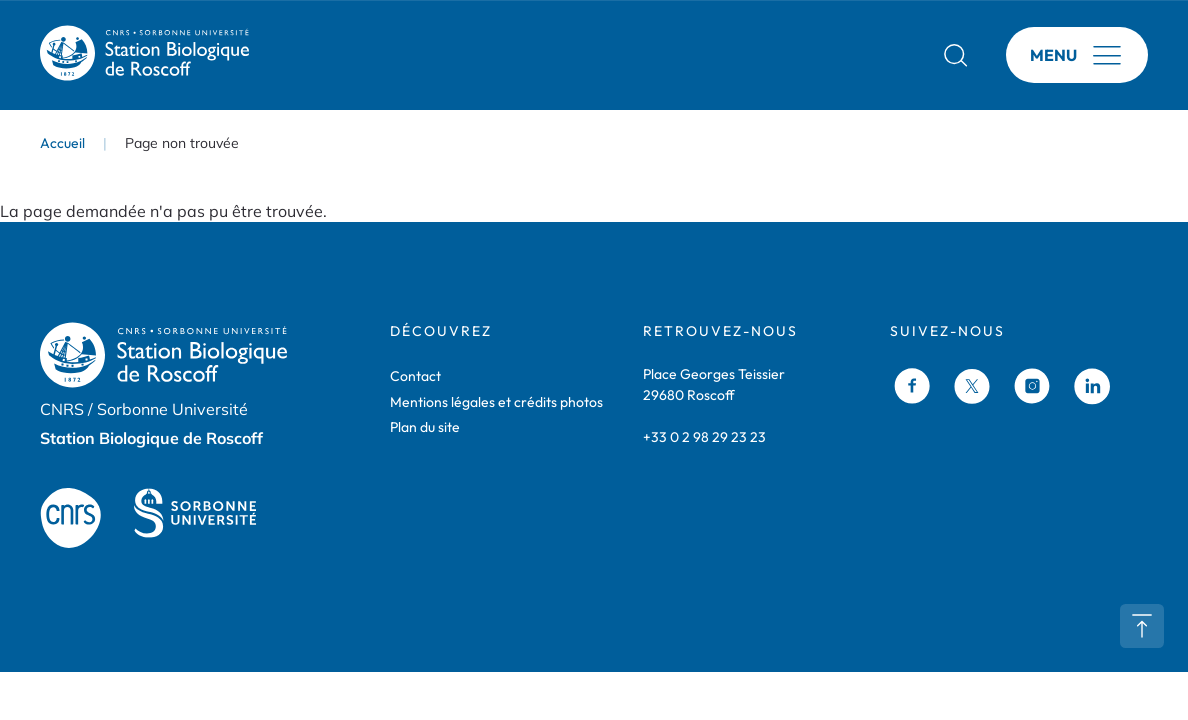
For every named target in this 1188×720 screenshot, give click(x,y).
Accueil (62, 143)
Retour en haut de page (1142, 626)
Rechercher (956, 55)
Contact (415, 376)
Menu (1053, 55)
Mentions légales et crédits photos (496, 402)
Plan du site (425, 427)
